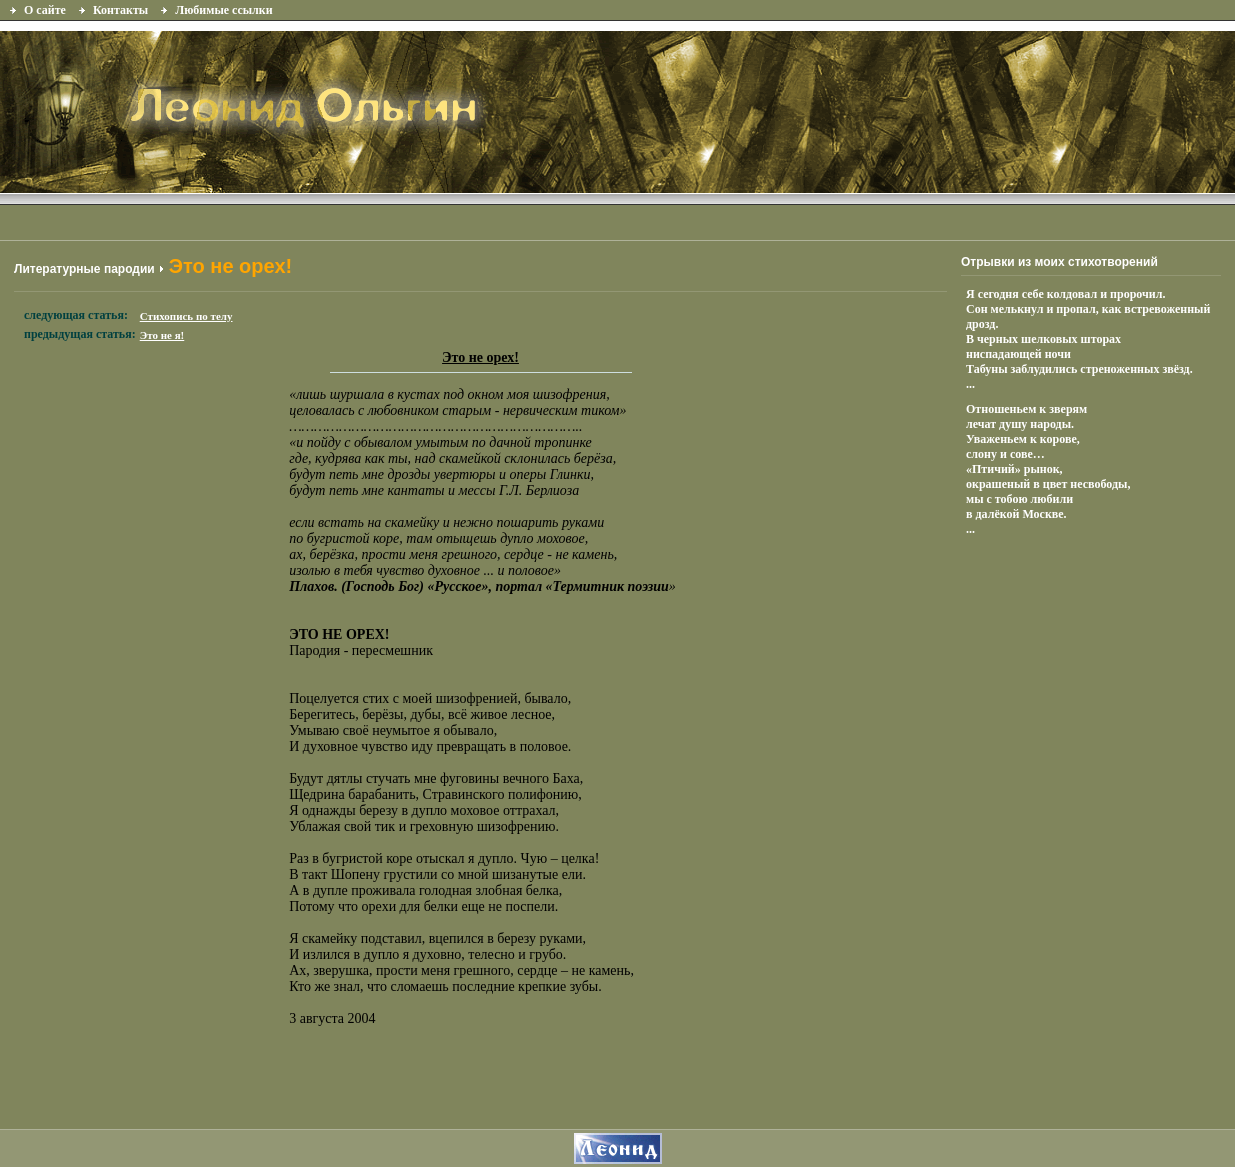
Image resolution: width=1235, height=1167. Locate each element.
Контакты (120, 10)
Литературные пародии (84, 269)
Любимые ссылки (223, 10)
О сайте (45, 10)
